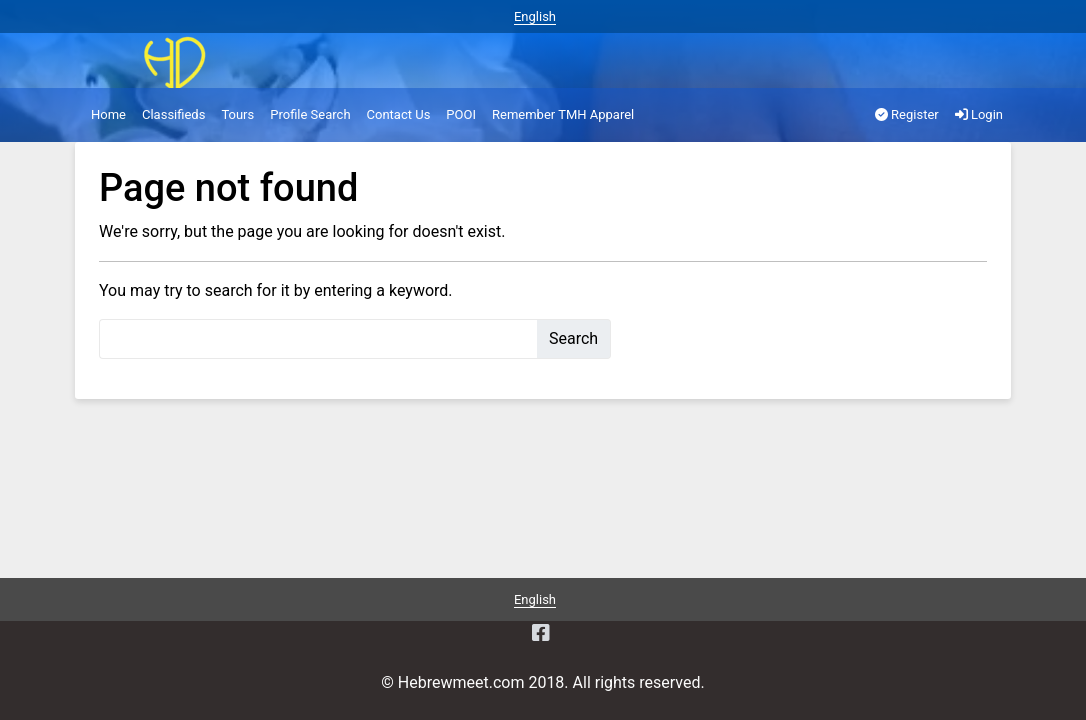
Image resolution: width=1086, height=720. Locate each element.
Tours (237, 114)
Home (108, 114)
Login (979, 114)
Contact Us (399, 114)
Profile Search (310, 114)
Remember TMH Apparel (563, 114)
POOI (461, 114)
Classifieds (173, 114)
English (535, 16)
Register (907, 114)
